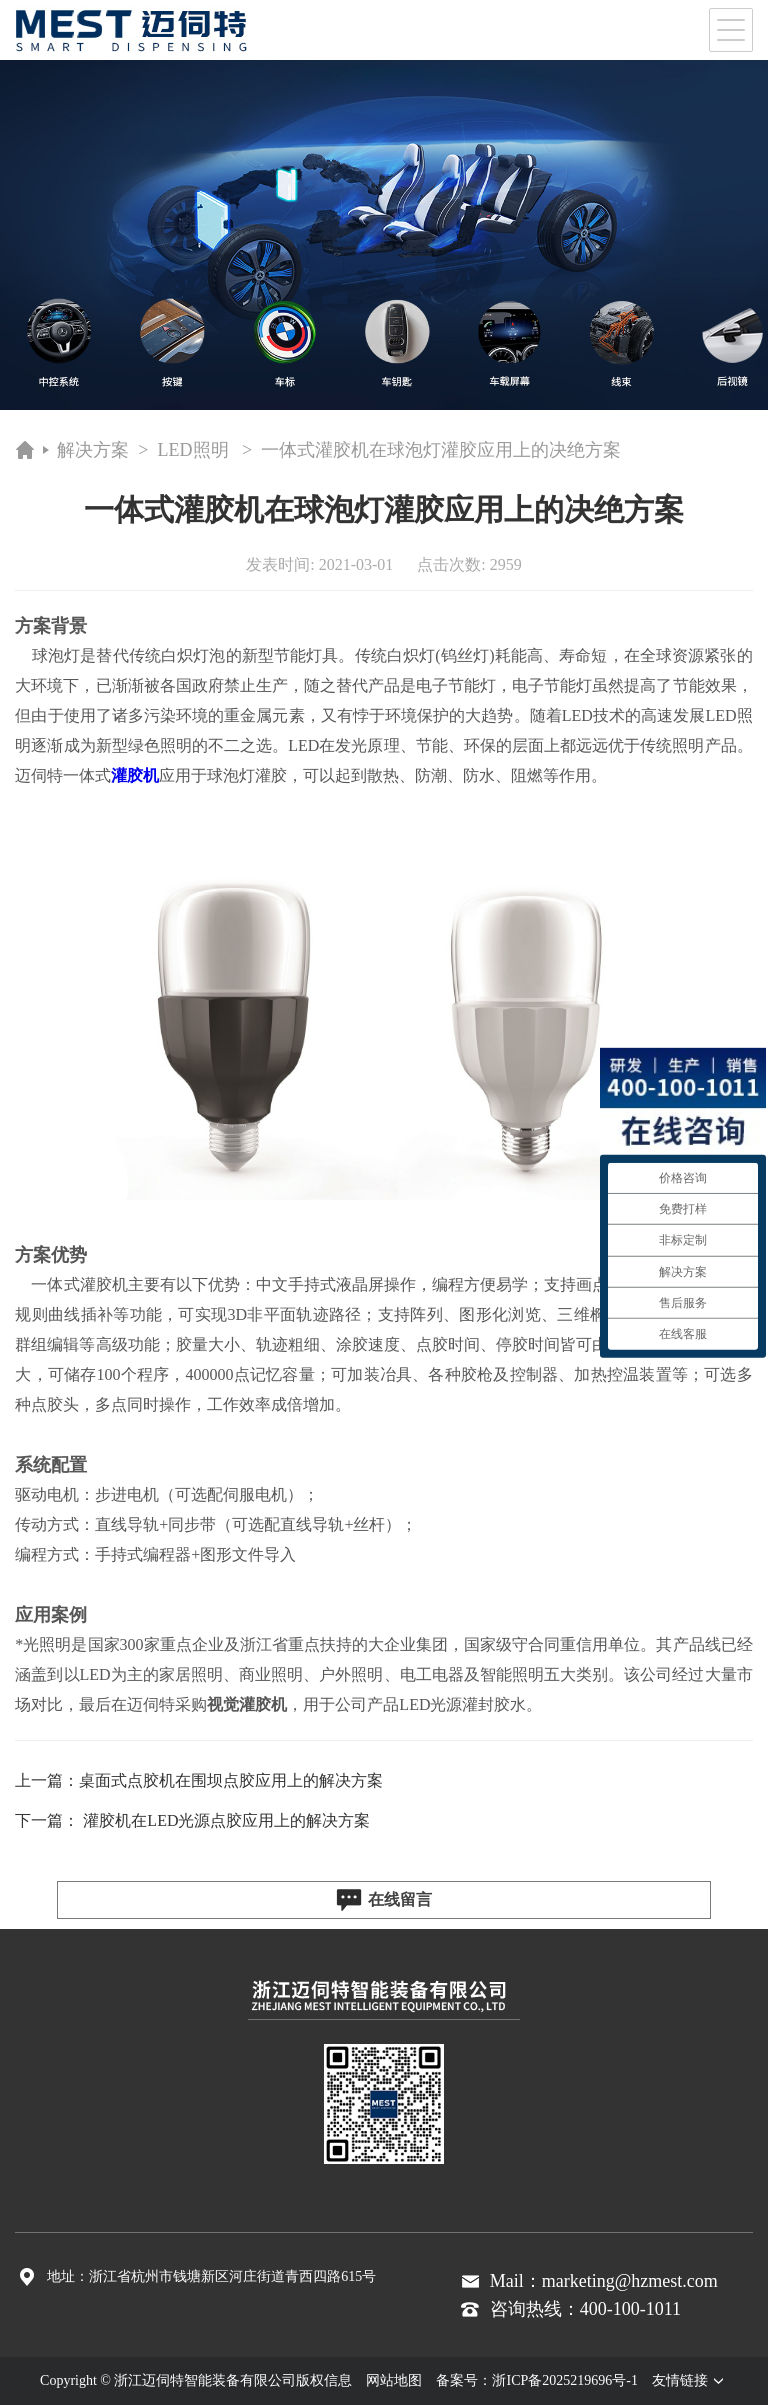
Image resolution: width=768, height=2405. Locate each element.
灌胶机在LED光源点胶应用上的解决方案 (226, 1820)
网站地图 (394, 2380)
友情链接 (690, 2380)
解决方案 (93, 450)
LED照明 (193, 450)
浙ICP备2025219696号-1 (564, 2380)
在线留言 (383, 1900)
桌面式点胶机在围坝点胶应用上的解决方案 (231, 1780)
